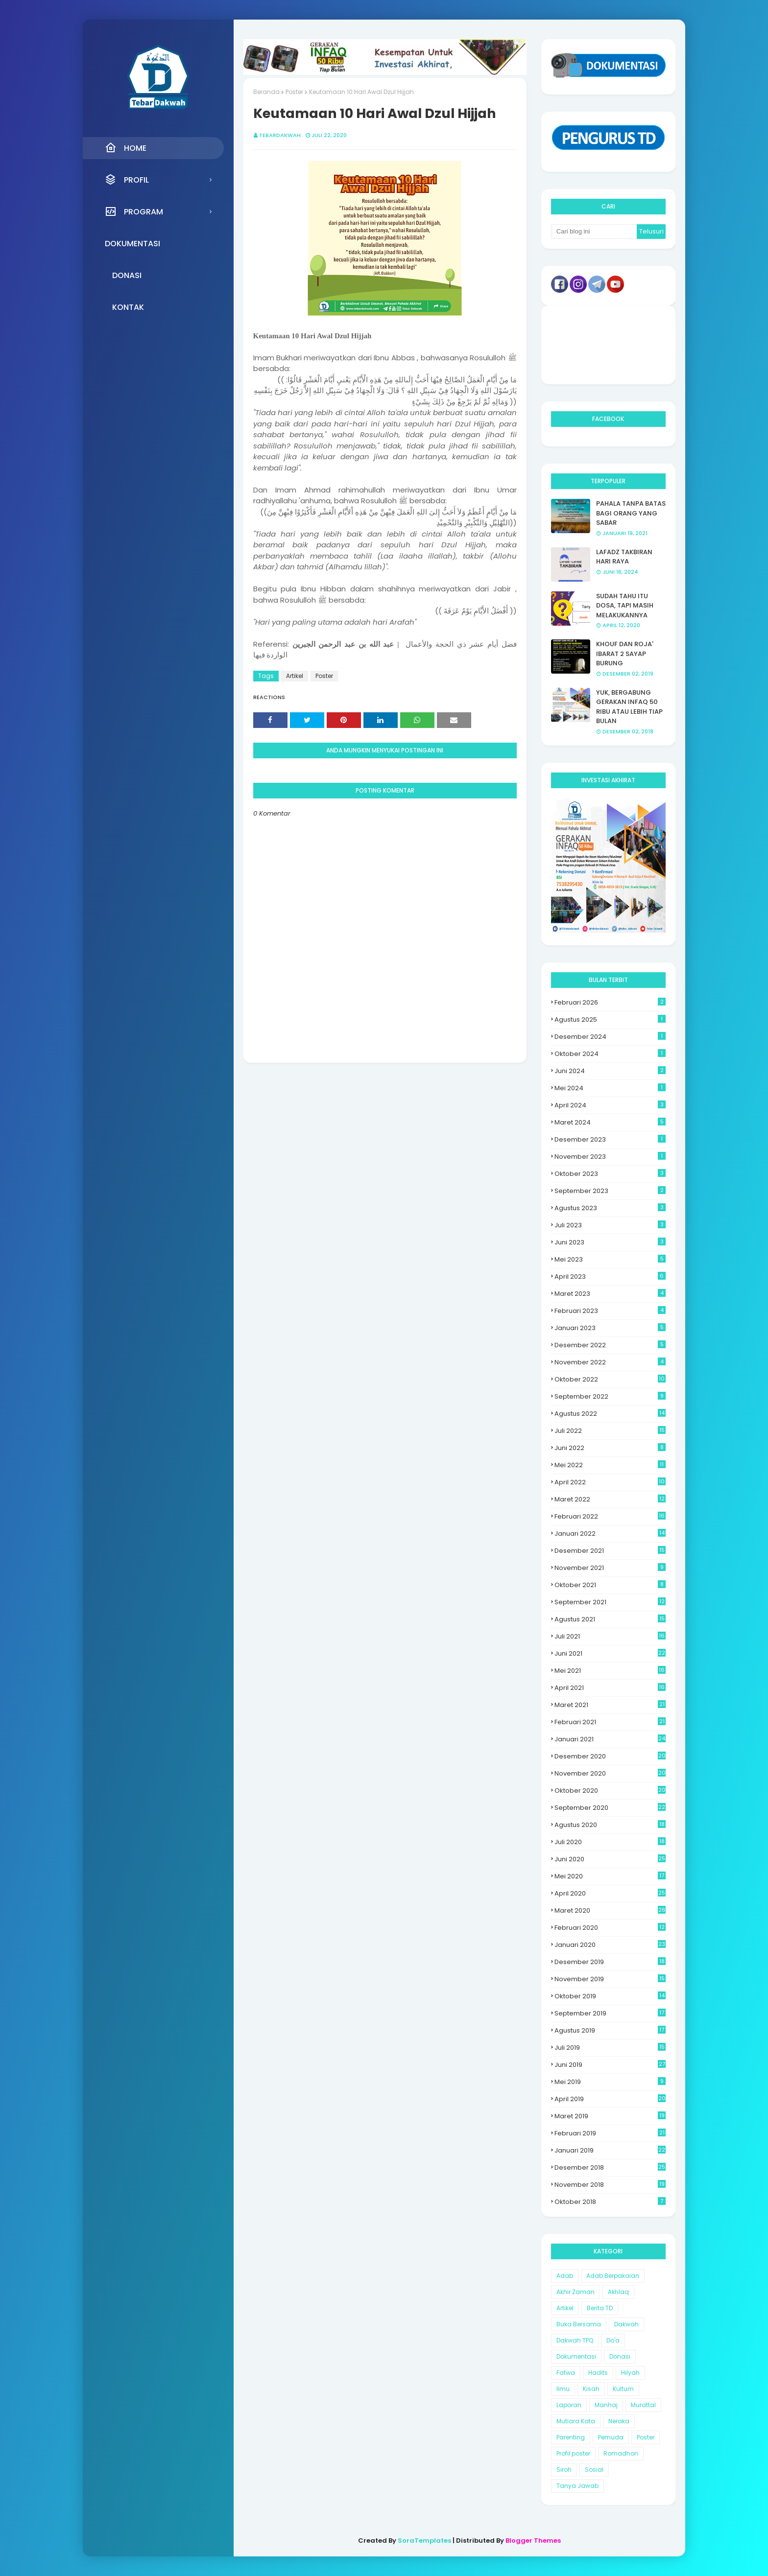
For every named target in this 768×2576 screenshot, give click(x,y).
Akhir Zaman (575, 2292)
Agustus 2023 (610, 1208)
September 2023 (610, 1190)
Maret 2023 (610, 1293)
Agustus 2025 (610, 1019)
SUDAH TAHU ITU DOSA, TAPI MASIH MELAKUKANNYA (624, 605)
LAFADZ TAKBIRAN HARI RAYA (624, 556)
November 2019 (610, 1979)
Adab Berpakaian (612, 2276)
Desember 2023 (610, 1139)
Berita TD (600, 2308)
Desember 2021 (610, 1550)
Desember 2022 (610, 1345)
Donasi (619, 2356)
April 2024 (610, 1105)
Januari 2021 (610, 1739)
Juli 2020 (610, 1842)
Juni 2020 (610, 1859)
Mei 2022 (610, 1465)
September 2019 (610, 2013)
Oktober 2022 (610, 1379)
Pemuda (611, 2437)
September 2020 (610, 1807)
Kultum (623, 2389)
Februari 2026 (610, 1002)
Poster (294, 92)
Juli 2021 (610, 1636)
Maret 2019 (610, 2116)
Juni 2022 (610, 1447)
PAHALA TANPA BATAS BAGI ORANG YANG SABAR (631, 513)
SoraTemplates (424, 2540)
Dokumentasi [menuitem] (132, 243)
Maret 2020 (610, 1910)
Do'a (613, 2340)
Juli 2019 (610, 2047)
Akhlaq (618, 2292)
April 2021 (610, 1687)
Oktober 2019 (610, 1996)
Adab (564, 2276)
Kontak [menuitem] (128, 307)
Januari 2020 (610, 1944)
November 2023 (610, 1156)
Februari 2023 (610, 1310)
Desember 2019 (610, 1962)
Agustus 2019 (610, 2030)
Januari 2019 (610, 2150)
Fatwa (565, 2372)
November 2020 (610, 1773)
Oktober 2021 (610, 1585)
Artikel (294, 676)
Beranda (266, 92)
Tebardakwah (280, 135)
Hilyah (630, 2372)
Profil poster (573, 2453)
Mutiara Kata (575, 2421)
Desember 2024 (610, 1036)
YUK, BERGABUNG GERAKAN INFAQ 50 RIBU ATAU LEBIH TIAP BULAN (629, 707)
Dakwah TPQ (574, 2340)
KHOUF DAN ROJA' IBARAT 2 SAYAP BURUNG (624, 653)
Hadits (598, 2372)
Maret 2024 (610, 1122)
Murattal (643, 2405)
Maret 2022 (610, 1499)
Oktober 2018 (610, 2201)
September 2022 (610, 1396)
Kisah (591, 2389)
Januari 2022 (610, 1533)
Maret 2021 (610, 1705)
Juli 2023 (610, 1225)
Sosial (594, 2469)
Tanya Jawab (577, 2486)
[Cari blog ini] (594, 231)
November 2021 (610, 1567)
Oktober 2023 (610, 1173)
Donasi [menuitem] (127, 275)
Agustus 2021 (610, 1619)
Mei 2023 (610, 1259)
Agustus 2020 (610, 1824)
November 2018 (610, 2184)
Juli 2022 (610, 1430)
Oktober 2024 (610, 1053)
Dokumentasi (576, 2356)
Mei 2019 (610, 2081)
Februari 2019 (610, 2133)
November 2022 (610, 1362)
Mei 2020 (610, 1876)
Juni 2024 (610, 1071)
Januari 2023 (610, 1328)
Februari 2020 (610, 1927)
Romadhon (620, 2453)
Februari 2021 (610, 1722)
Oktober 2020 (610, 1790)
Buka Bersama (578, 2324)
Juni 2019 (610, 2064)
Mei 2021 (610, 1670)
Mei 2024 (610, 1088)
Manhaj (606, 2405)
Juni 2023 (610, 1242)
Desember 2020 (610, 1756)
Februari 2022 (610, 1516)
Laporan (568, 2405)
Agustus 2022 (610, 1413)
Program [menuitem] (134, 211)
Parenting (570, 2437)
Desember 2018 (610, 2167)
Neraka (618, 2421)
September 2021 (610, 1602)
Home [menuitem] (125, 148)
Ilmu (563, 2389)
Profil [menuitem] (127, 180)
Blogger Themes (533, 2540)
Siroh (564, 2469)
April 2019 (610, 2099)
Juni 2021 (610, 1653)
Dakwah (626, 2324)
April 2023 (610, 1276)
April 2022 (610, 1482)
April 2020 (610, 1893)
